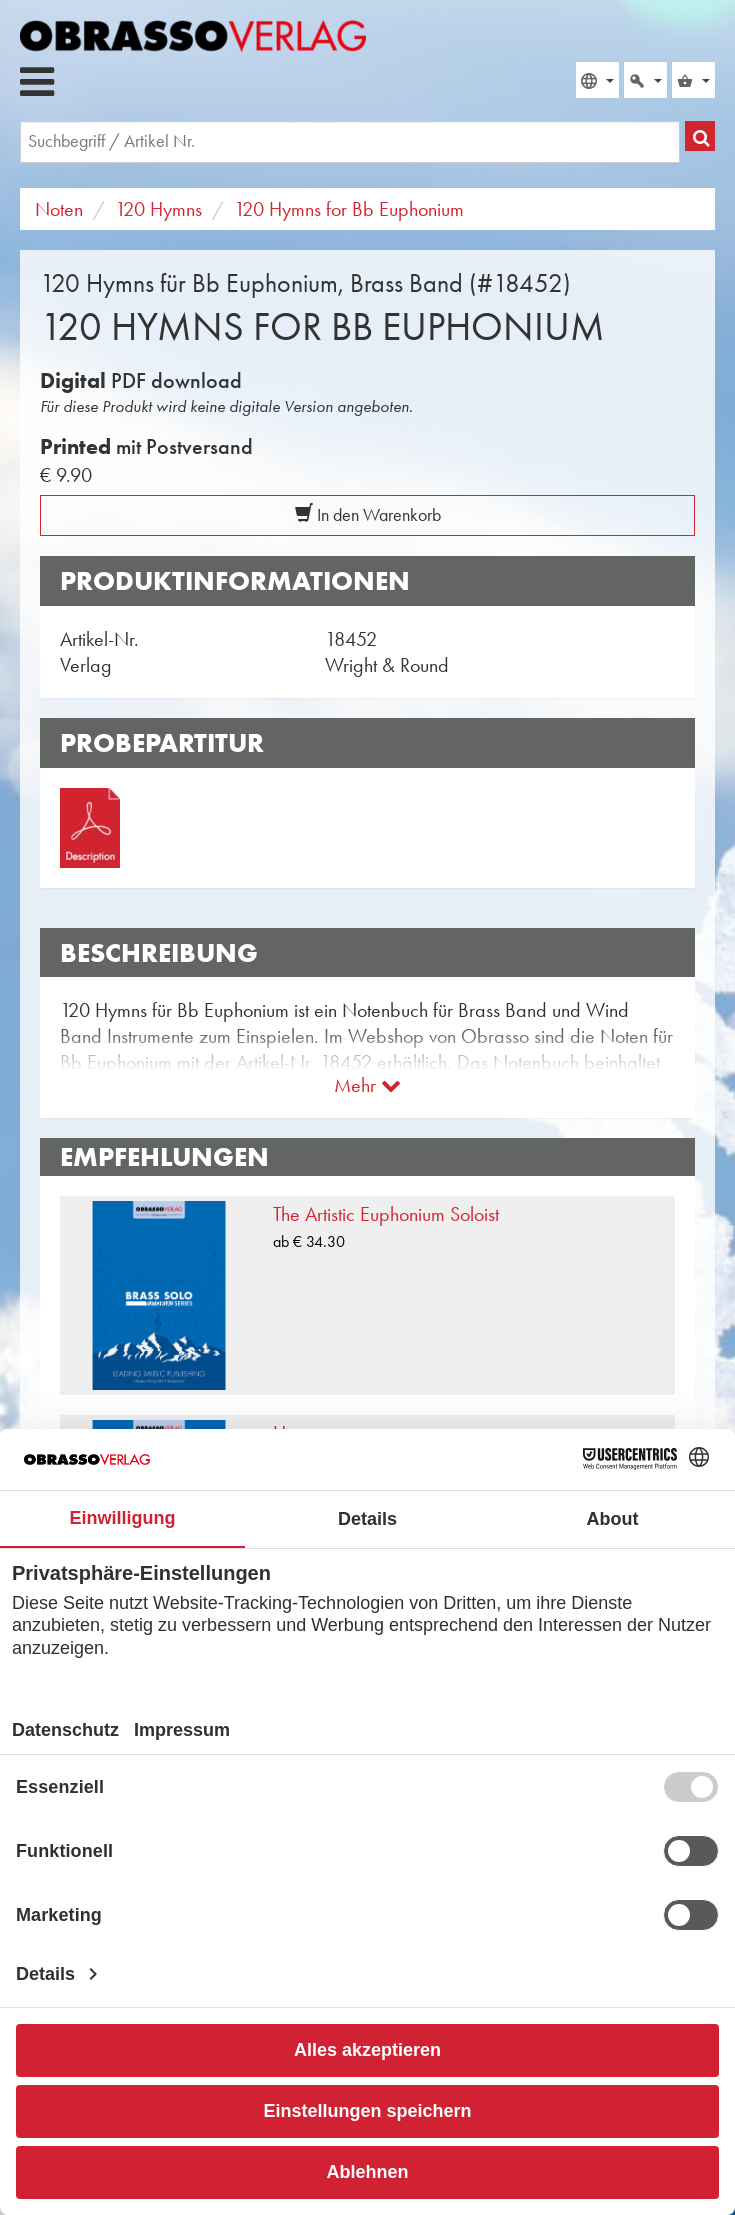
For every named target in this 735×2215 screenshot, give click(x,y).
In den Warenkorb (368, 515)
